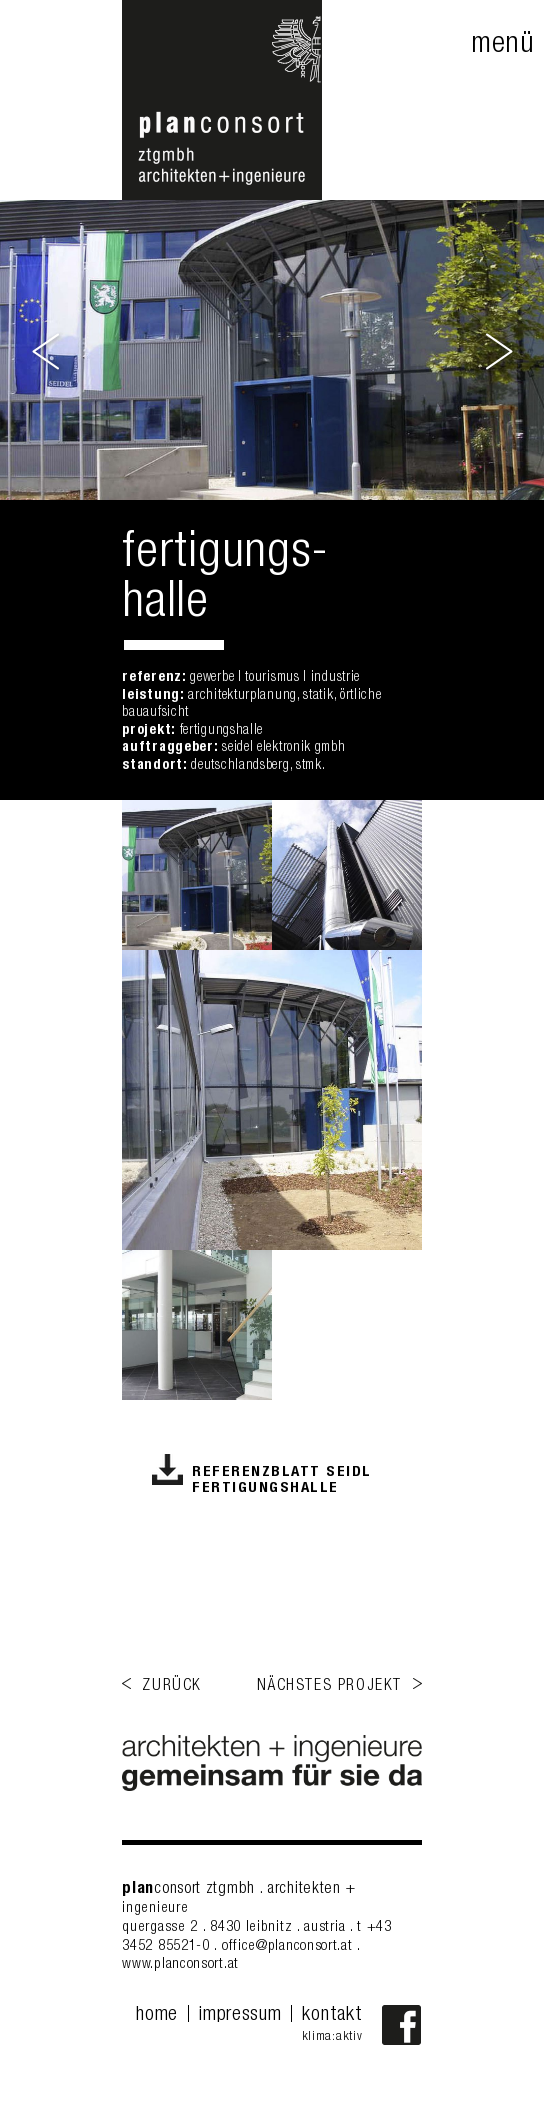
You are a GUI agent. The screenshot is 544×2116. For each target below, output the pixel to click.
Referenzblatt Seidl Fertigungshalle (282, 1480)
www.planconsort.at (180, 1964)
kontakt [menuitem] (332, 2016)
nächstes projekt (329, 1687)
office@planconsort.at (287, 1946)
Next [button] (497, 350)
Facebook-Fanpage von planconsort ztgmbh (402, 2025)
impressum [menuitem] (240, 2016)
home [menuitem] (157, 2016)
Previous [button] (47, 350)
